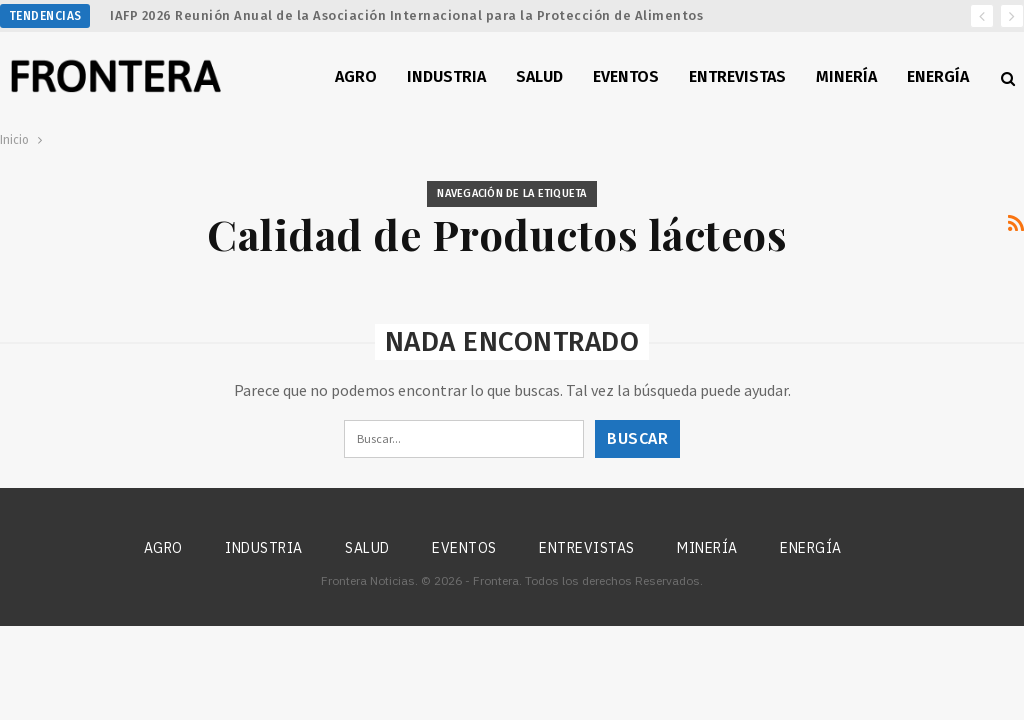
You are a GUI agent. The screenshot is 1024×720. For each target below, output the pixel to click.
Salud (539, 76)
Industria (446, 76)
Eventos (626, 76)
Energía (938, 76)
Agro (356, 76)
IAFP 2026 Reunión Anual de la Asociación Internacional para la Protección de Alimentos (406, 15)
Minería (846, 76)
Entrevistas (737, 76)
